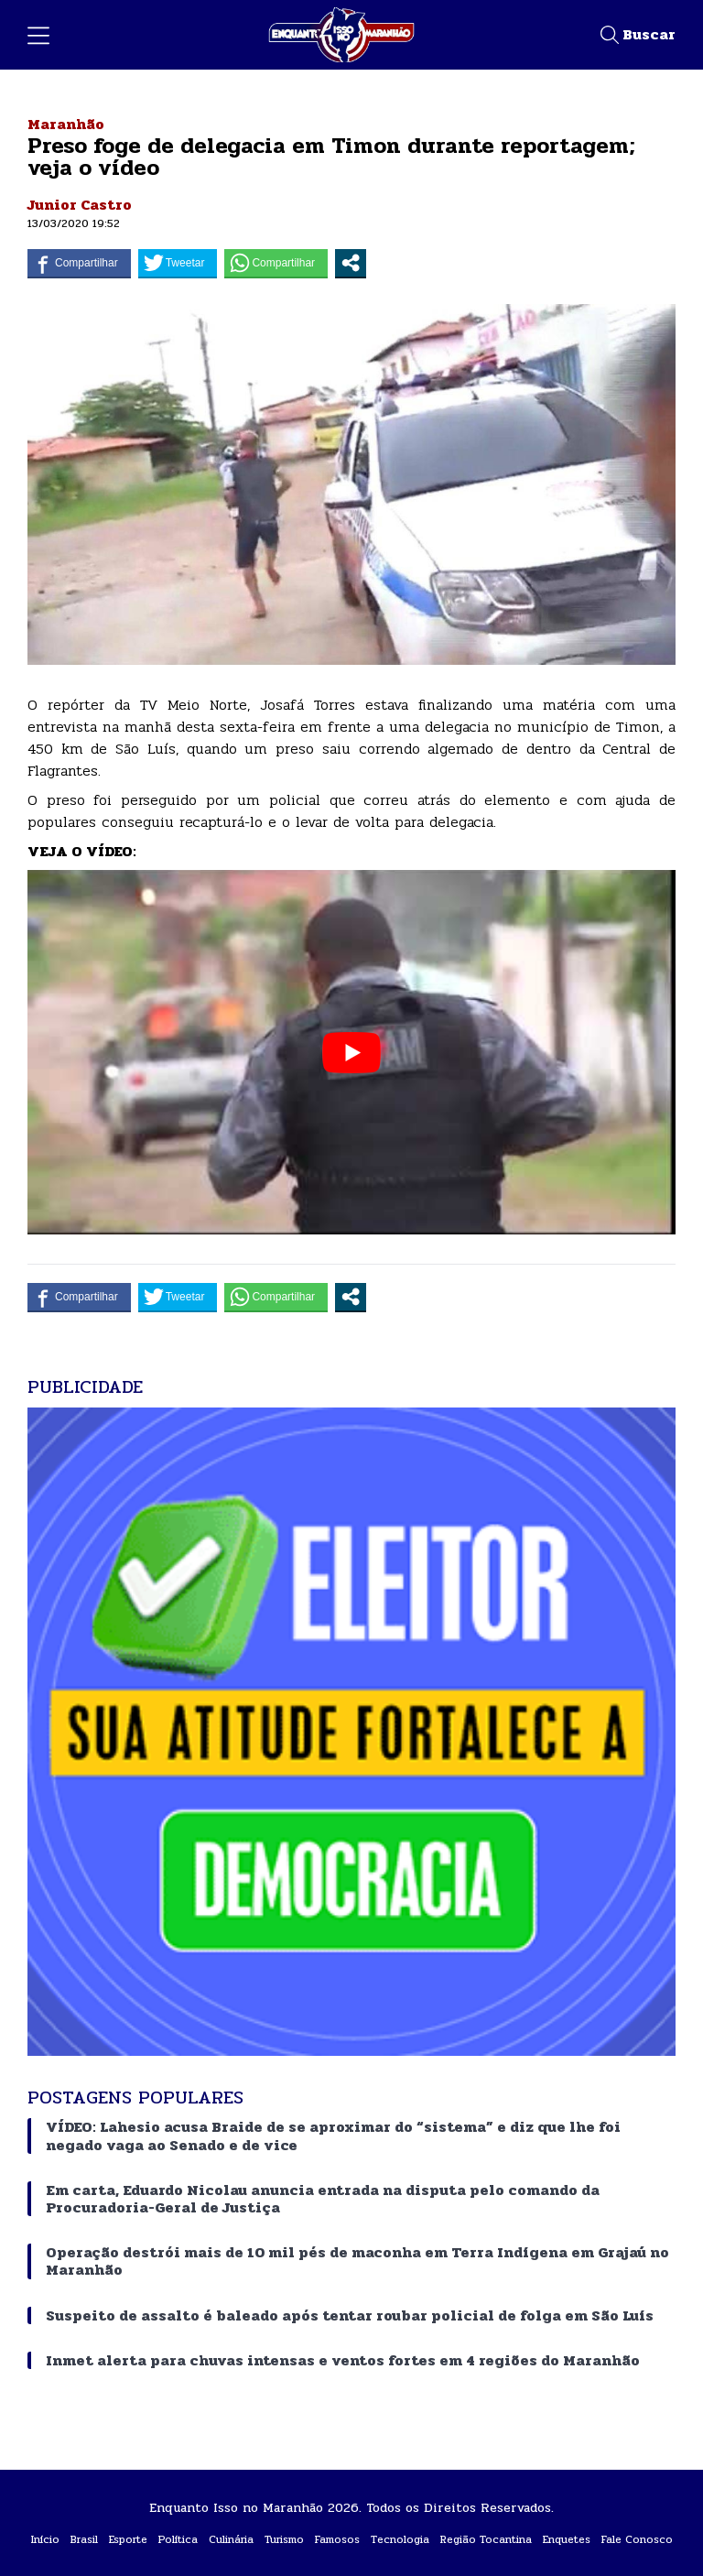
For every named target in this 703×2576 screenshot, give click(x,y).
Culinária (231, 2539)
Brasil (84, 2539)
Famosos (337, 2539)
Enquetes (566, 2539)
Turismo (284, 2539)
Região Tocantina (486, 2539)
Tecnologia (400, 2539)
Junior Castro (79, 204)
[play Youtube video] (351, 1052)
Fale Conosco (637, 2539)
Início (45, 2539)
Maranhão (65, 124)
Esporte (128, 2539)
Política (178, 2539)
